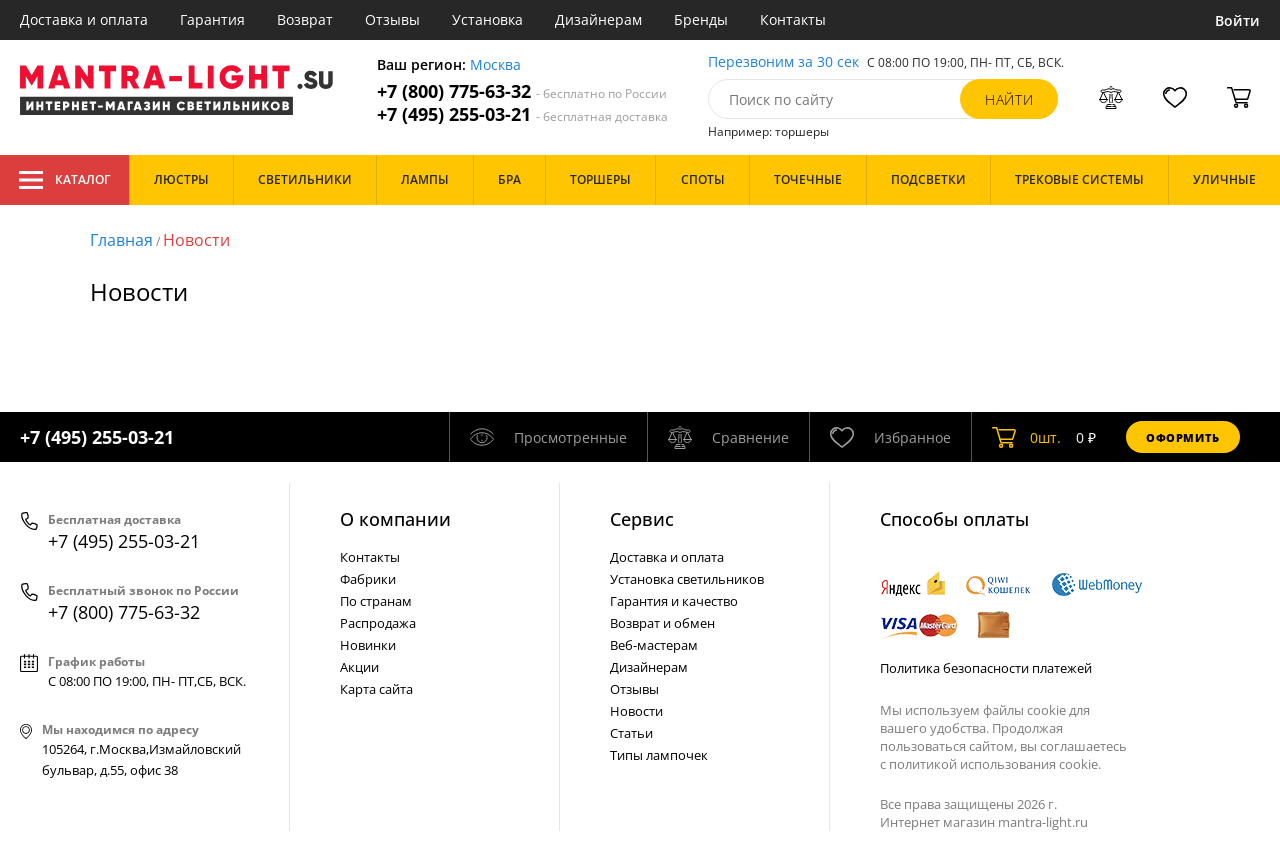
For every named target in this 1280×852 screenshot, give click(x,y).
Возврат (305, 19)
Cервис (642, 519)
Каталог (64, 180)
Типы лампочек (659, 755)
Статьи (631, 733)
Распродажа (378, 623)
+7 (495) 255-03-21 (522, 114)
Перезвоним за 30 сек (783, 62)
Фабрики (368, 579)
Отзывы (392, 19)
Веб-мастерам (654, 645)
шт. (1026, 437)
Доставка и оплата (84, 19)
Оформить (1183, 437)
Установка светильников (687, 579)
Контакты (793, 19)
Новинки (368, 645)
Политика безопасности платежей (986, 668)
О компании (395, 519)
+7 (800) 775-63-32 (522, 91)
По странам (376, 601)
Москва (495, 65)
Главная (121, 240)
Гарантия (212, 19)
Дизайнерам (598, 19)
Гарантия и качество (674, 601)
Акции (359, 667)
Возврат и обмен (662, 623)
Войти (1237, 20)
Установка (487, 19)
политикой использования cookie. (995, 764)
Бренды (701, 19)
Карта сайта (376, 689)
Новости (196, 240)
